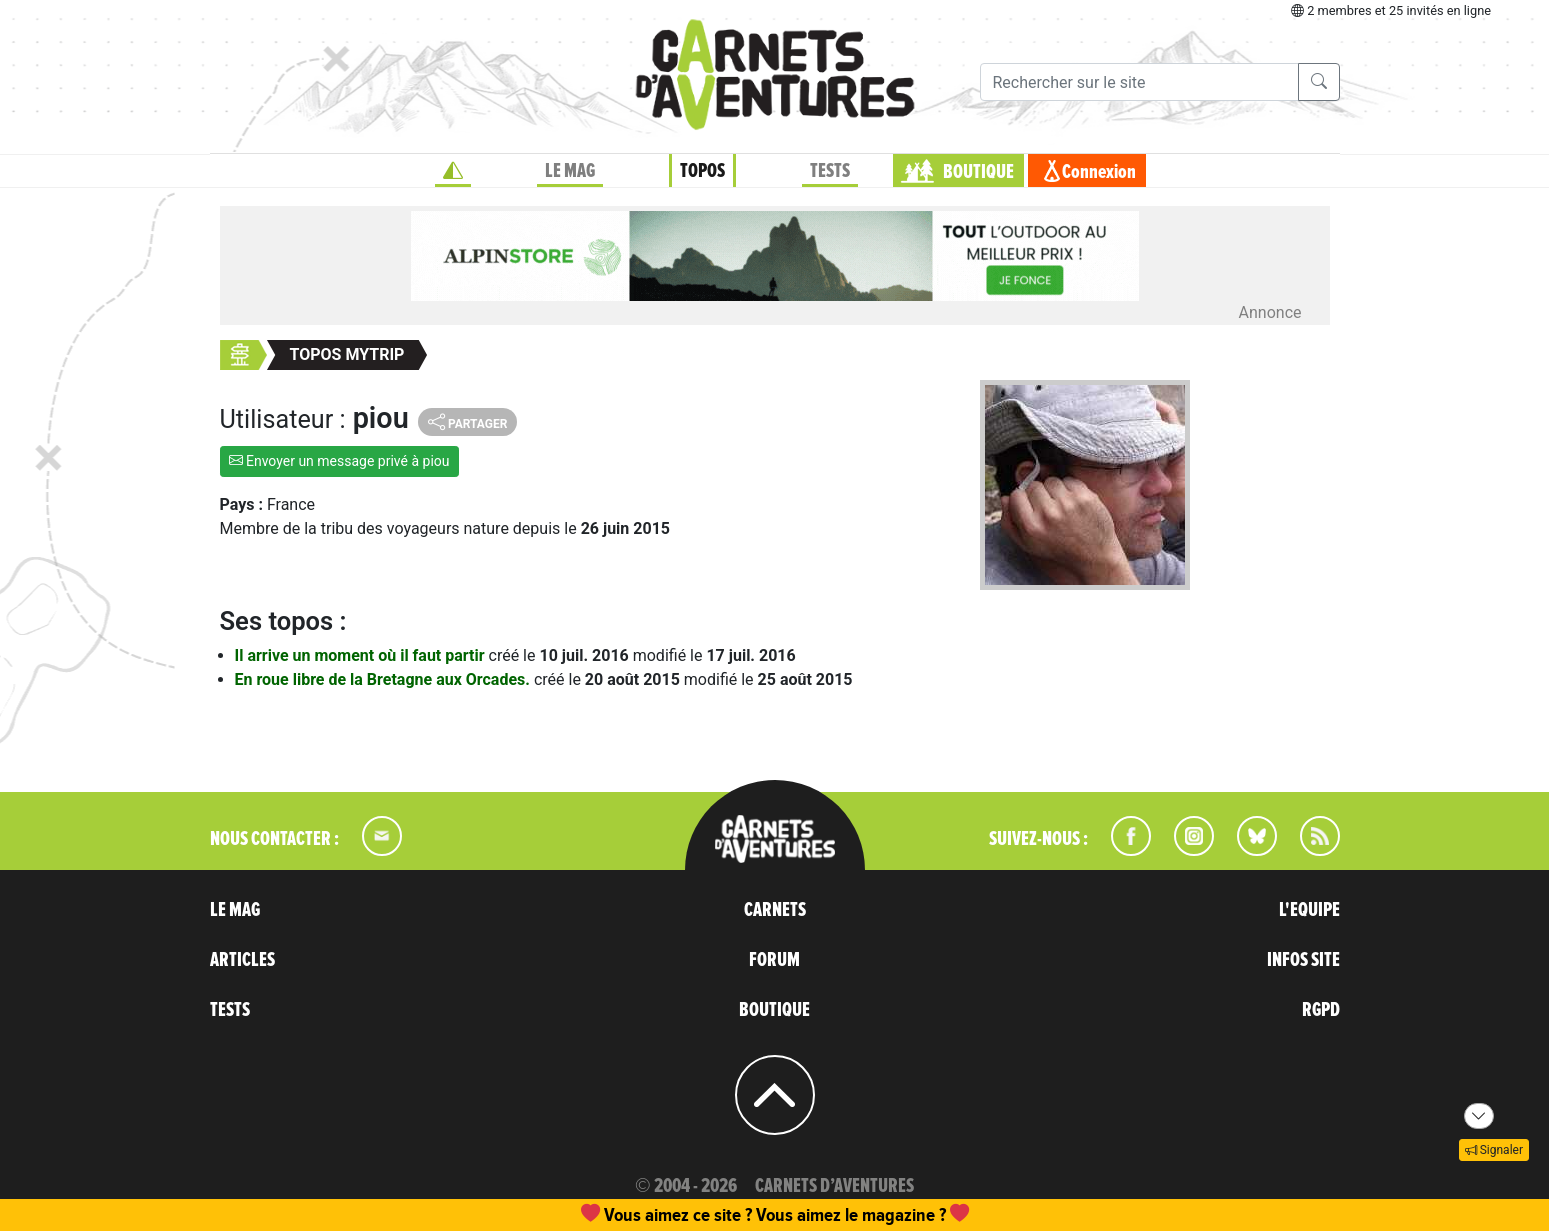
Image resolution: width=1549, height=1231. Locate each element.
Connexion (1099, 172)
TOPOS (702, 171)
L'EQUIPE (1309, 910)
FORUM (774, 960)
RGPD (1321, 1010)
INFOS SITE (1303, 960)
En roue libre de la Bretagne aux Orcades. (384, 679)
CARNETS (775, 910)
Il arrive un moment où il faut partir (362, 655)
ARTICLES (242, 960)
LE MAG (570, 171)
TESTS (830, 171)
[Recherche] (1139, 82)
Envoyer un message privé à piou (339, 461)
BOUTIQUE (978, 172)
